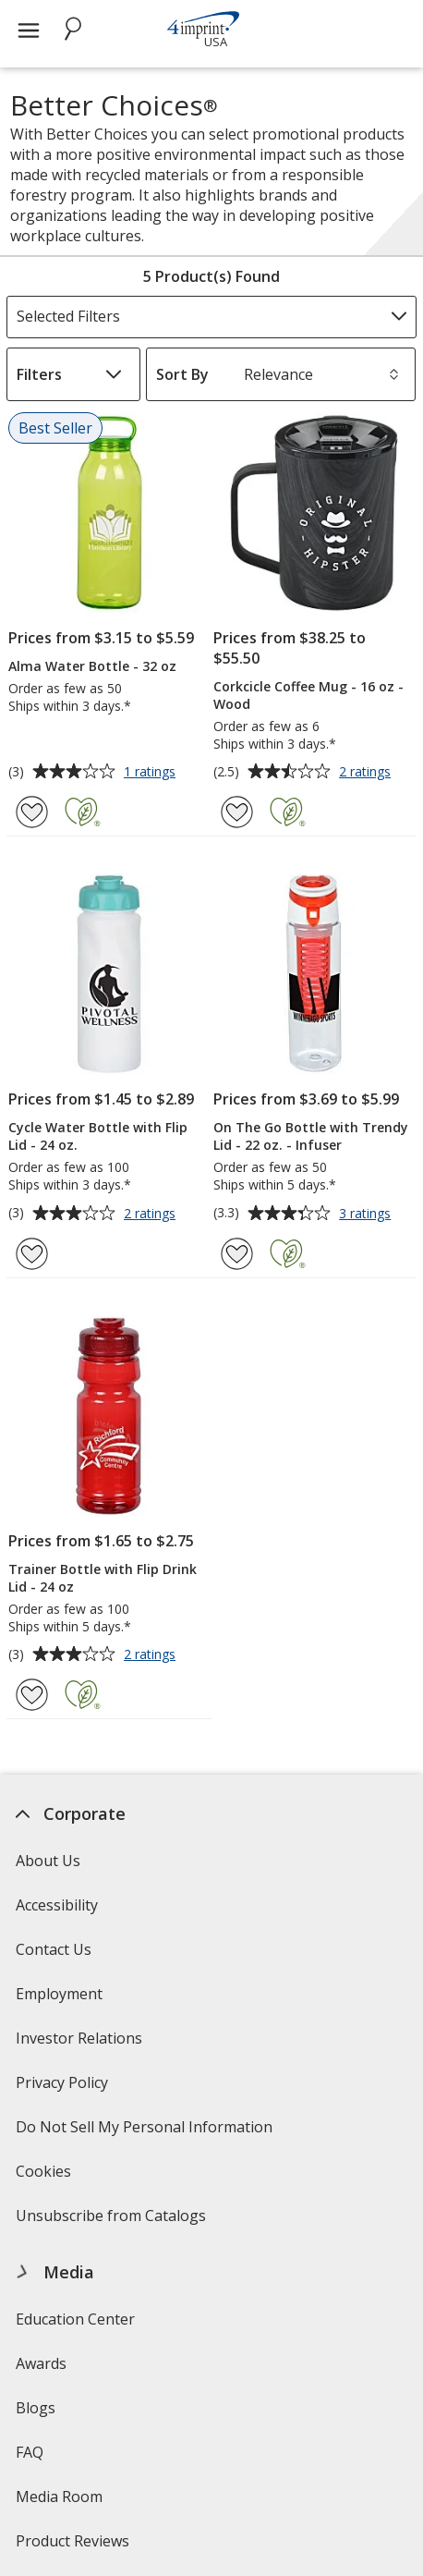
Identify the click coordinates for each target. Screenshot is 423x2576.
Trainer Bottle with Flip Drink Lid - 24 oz (102, 1577)
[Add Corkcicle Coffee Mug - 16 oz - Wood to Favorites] (237, 812)
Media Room (59, 2496)
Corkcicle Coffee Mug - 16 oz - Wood (308, 695)
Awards (41, 2363)
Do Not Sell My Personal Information (146, 2133)
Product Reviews (72, 2541)
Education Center (75, 2319)
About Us (48, 1860)
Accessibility (57, 1905)
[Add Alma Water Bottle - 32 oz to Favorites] (32, 812)
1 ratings (152, 773)
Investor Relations (81, 2044)
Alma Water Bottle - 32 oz (92, 666)
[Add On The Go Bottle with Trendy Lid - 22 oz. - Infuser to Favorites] (237, 1254)
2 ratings (367, 773)
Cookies (46, 2177)
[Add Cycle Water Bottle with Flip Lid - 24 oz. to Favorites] (32, 1254)
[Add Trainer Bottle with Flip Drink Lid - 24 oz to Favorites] (32, 1694)
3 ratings (367, 1215)
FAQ (29, 2452)
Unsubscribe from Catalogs (113, 2221)
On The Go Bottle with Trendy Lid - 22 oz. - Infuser (310, 1136)
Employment (59, 1994)
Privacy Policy (64, 2088)
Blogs (35, 2408)
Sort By (182, 374)
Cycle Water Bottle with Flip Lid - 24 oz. (97, 1136)
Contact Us (53, 1949)
